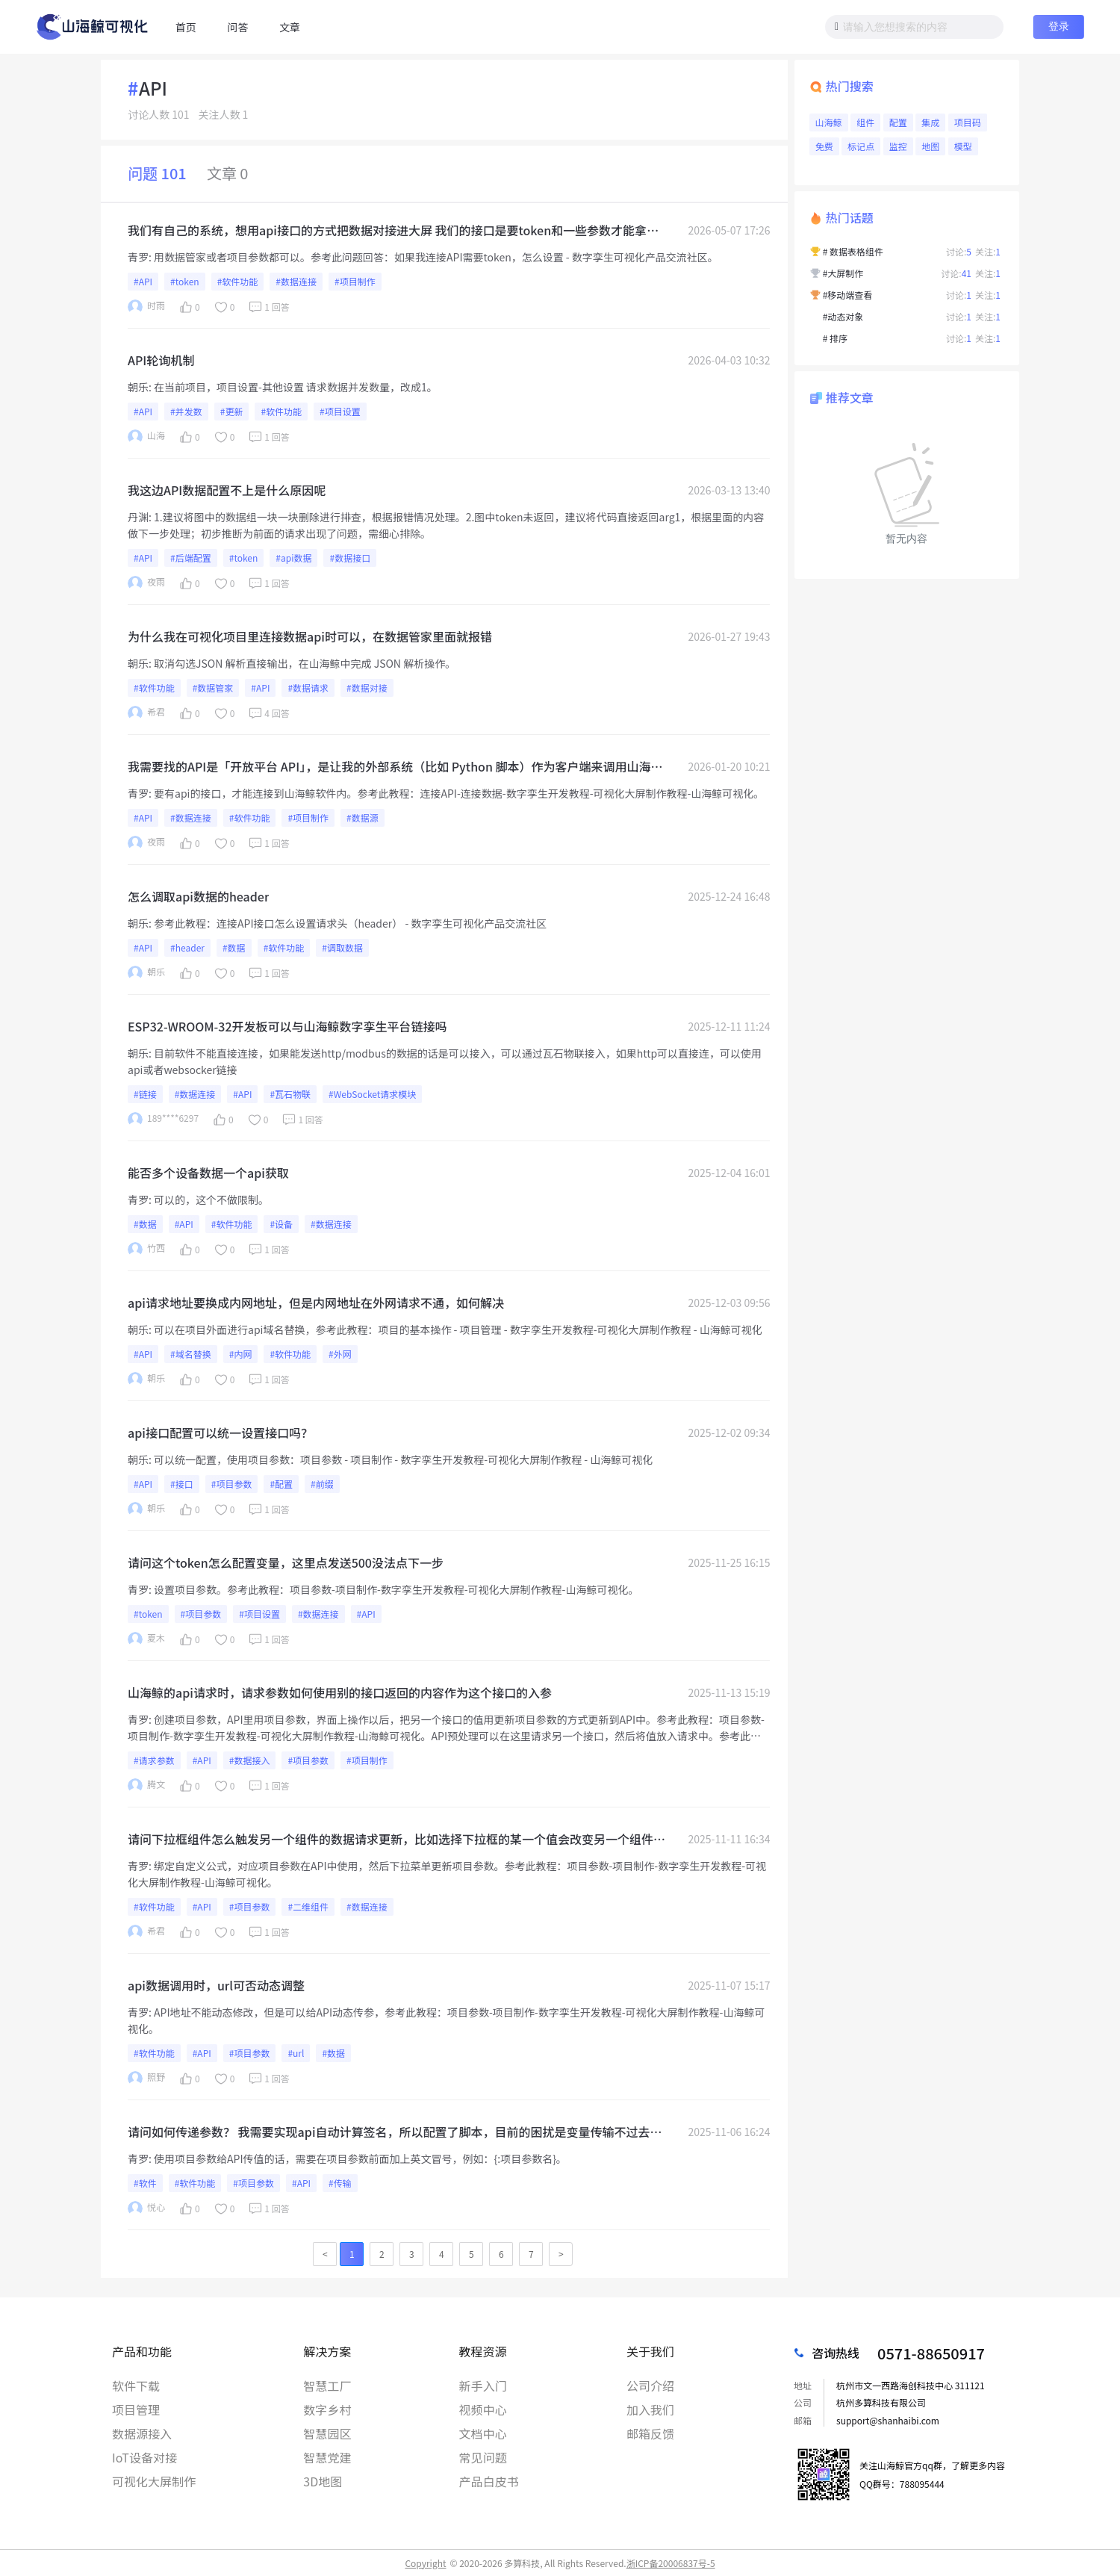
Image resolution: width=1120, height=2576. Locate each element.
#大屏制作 (843, 273)
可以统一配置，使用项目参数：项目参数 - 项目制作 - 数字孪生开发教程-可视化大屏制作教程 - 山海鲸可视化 (403, 1459)
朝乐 (138, 386)
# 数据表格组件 (853, 251)
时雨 (146, 306)
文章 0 (228, 173)
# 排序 (835, 338)
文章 (289, 26)
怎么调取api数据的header (198, 896)
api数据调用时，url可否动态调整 (216, 1985)
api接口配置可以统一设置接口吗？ (220, 1432)
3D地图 (322, 2481)
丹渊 (138, 516)
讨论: (958, 251)
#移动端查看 (848, 294)
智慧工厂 (327, 2386)
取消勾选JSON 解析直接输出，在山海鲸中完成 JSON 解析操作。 (304, 663)
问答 (237, 26)
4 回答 (267, 713)
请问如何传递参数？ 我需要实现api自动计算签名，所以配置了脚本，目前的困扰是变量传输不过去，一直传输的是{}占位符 (395, 2132)
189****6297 (163, 1119)
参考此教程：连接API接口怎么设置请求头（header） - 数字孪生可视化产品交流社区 (350, 923)
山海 (146, 436)
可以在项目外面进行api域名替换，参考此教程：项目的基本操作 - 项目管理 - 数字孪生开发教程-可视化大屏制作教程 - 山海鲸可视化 (458, 1329)
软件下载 (136, 2386)
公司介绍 (650, 2386)
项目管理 (136, 2409)
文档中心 (483, 2433)
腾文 (146, 1785)
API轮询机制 (161, 360)
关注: (988, 251)
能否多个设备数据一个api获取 (208, 1173)
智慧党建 (327, 2457)
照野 (146, 2078)
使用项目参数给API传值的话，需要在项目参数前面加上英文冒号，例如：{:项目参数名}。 (360, 2158)
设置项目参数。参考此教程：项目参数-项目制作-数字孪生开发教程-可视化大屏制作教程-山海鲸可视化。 (396, 1589)
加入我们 (650, 2409)
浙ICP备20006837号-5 (670, 2563)
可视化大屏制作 (154, 2481)
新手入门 (483, 2386)
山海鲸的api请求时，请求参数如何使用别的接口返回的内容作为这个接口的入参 (340, 1692)
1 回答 (267, 307)
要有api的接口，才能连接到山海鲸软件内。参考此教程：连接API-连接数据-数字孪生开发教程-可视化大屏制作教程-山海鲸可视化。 (459, 793)
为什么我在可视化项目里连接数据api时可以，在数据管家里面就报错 (310, 636)
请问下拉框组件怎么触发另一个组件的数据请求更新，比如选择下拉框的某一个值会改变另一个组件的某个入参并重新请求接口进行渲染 (396, 1839)
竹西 (146, 1249)
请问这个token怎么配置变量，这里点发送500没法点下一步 (286, 1562)
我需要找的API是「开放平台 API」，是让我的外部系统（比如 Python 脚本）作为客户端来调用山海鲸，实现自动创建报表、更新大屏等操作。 (389, 766)
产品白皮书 (489, 2481)
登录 (1058, 26)
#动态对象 (843, 316)
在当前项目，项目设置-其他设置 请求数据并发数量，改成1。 (296, 386)
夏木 (146, 1639)
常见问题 (483, 2457)
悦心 (146, 2208)
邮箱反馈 (650, 2433)
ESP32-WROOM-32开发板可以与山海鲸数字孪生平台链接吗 (287, 1026)
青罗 (138, 256)
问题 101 (157, 173)
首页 (185, 26)
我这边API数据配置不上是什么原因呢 (227, 490)
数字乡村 (327, 2409)
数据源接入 (142, 2433)
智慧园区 (327, 2433)
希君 (146, 713)
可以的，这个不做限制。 (211, 1199)
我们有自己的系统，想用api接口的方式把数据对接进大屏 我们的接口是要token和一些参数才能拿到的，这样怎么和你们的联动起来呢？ (393, 230)
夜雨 (146, 583)
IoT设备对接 (144, 2457)
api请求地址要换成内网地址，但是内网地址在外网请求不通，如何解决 (316, 1303)
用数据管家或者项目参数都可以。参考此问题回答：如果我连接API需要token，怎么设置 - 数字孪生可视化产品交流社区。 (436, 256)
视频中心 (483, 2409)
